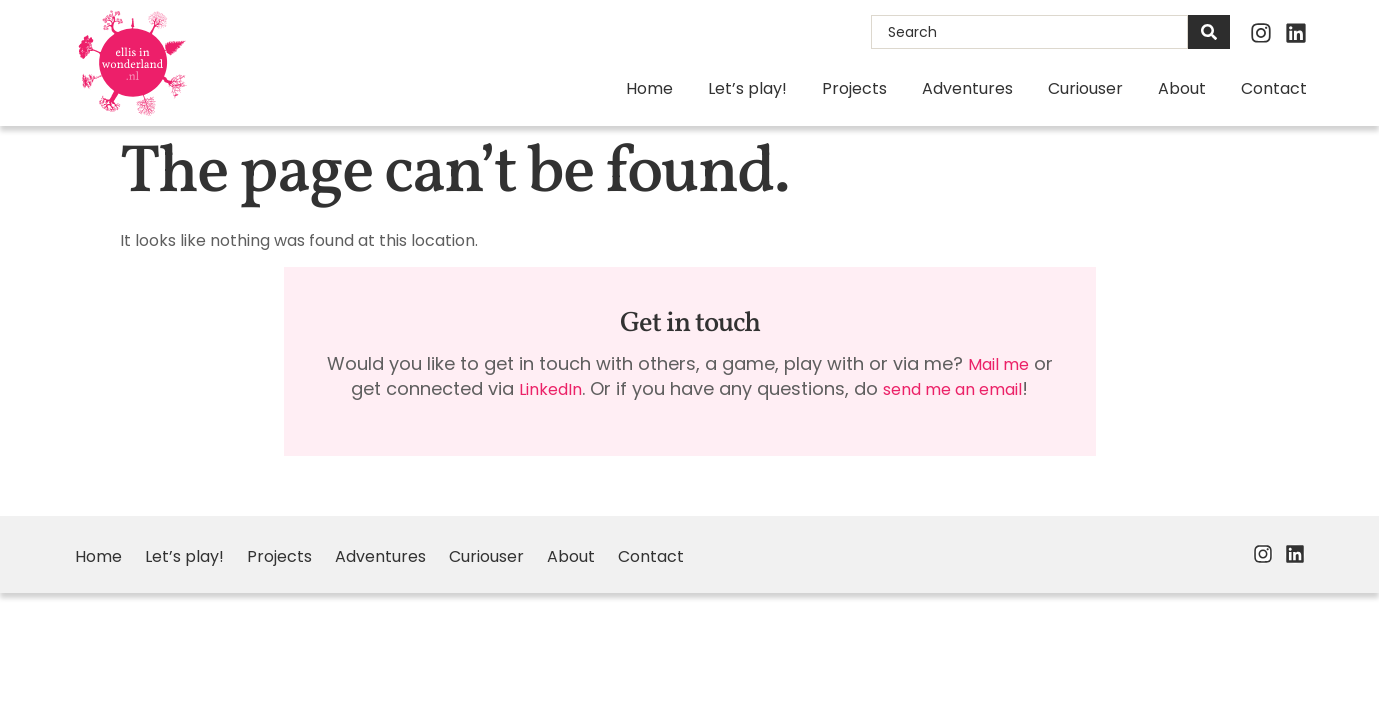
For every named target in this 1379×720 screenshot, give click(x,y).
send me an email (952, 389)
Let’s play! (747, 89)
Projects (854, 89)
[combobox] (1029, 32)
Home (649, 89)
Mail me (998, 364)
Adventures (967, 89)
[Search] (1209, 32)
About (1182, 89)
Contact (1274, 89)
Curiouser (1085, 89)
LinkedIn (550, 389)
